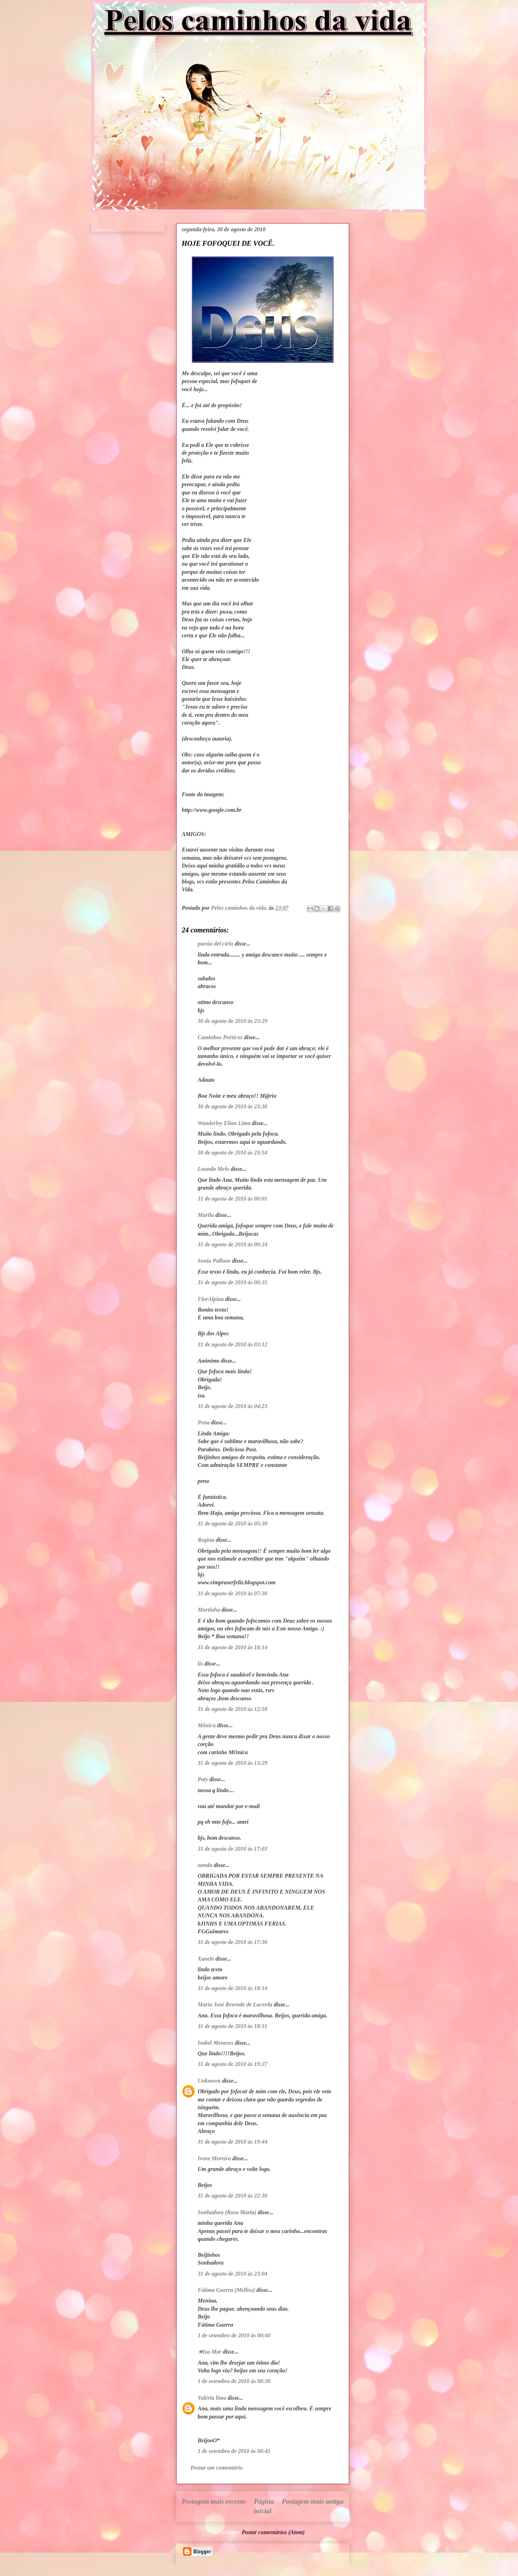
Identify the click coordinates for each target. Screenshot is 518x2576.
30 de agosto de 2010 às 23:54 (232, 1152)
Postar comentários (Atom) (273, 2532)
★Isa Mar (210, 2352)
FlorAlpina (211, 1299)
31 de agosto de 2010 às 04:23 (232, 1406)
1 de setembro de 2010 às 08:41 (234, 2451)
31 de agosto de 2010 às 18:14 (232, 1988)
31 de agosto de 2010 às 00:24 (232, 1244)
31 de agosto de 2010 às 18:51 (232, 2026)
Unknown (209, 2081)
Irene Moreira (214, 2158)
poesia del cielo (215, 944)
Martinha (209, 1610)
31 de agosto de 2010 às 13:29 (232, 1763)
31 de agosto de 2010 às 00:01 (232, 1199)
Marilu (206, 1215)
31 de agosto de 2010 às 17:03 (232, 1849)
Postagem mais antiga (313, 2501)
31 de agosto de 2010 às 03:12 (232, 1344)
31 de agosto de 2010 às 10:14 (232, 1647)
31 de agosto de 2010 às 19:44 (232, 2142)
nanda (205, 1865)
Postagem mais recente (214, 2501)
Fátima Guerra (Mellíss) (226, 2290)
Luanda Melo (213, 1169)
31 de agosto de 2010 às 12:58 (232, 1709)
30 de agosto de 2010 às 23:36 (232, 1106)
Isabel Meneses (216, 2043)
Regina (206, 1540)
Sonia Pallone (214, 1261)
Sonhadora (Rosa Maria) (227, 2212)
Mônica (207, 1725)
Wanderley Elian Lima (224, 1123)
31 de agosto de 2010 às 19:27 (232, 2064)
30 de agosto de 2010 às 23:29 (232, 1021)
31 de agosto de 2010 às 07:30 (232, 1593)
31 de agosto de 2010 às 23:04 (232, 2274)
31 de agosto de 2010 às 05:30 (232, 1523)
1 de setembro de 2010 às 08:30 (234, 2381)
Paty (203, 1779)
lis (200, 1664)
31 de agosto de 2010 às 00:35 (232, 1282)
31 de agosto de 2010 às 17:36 (232, 1942)
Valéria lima (212, 2398)
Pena (204, 1422)
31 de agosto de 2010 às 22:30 (232, 2196)
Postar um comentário (217, 2468)
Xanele (206, 1959)
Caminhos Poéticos (220, 1037)
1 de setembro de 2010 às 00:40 (234, 2335)
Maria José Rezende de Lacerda (235, 2004)
